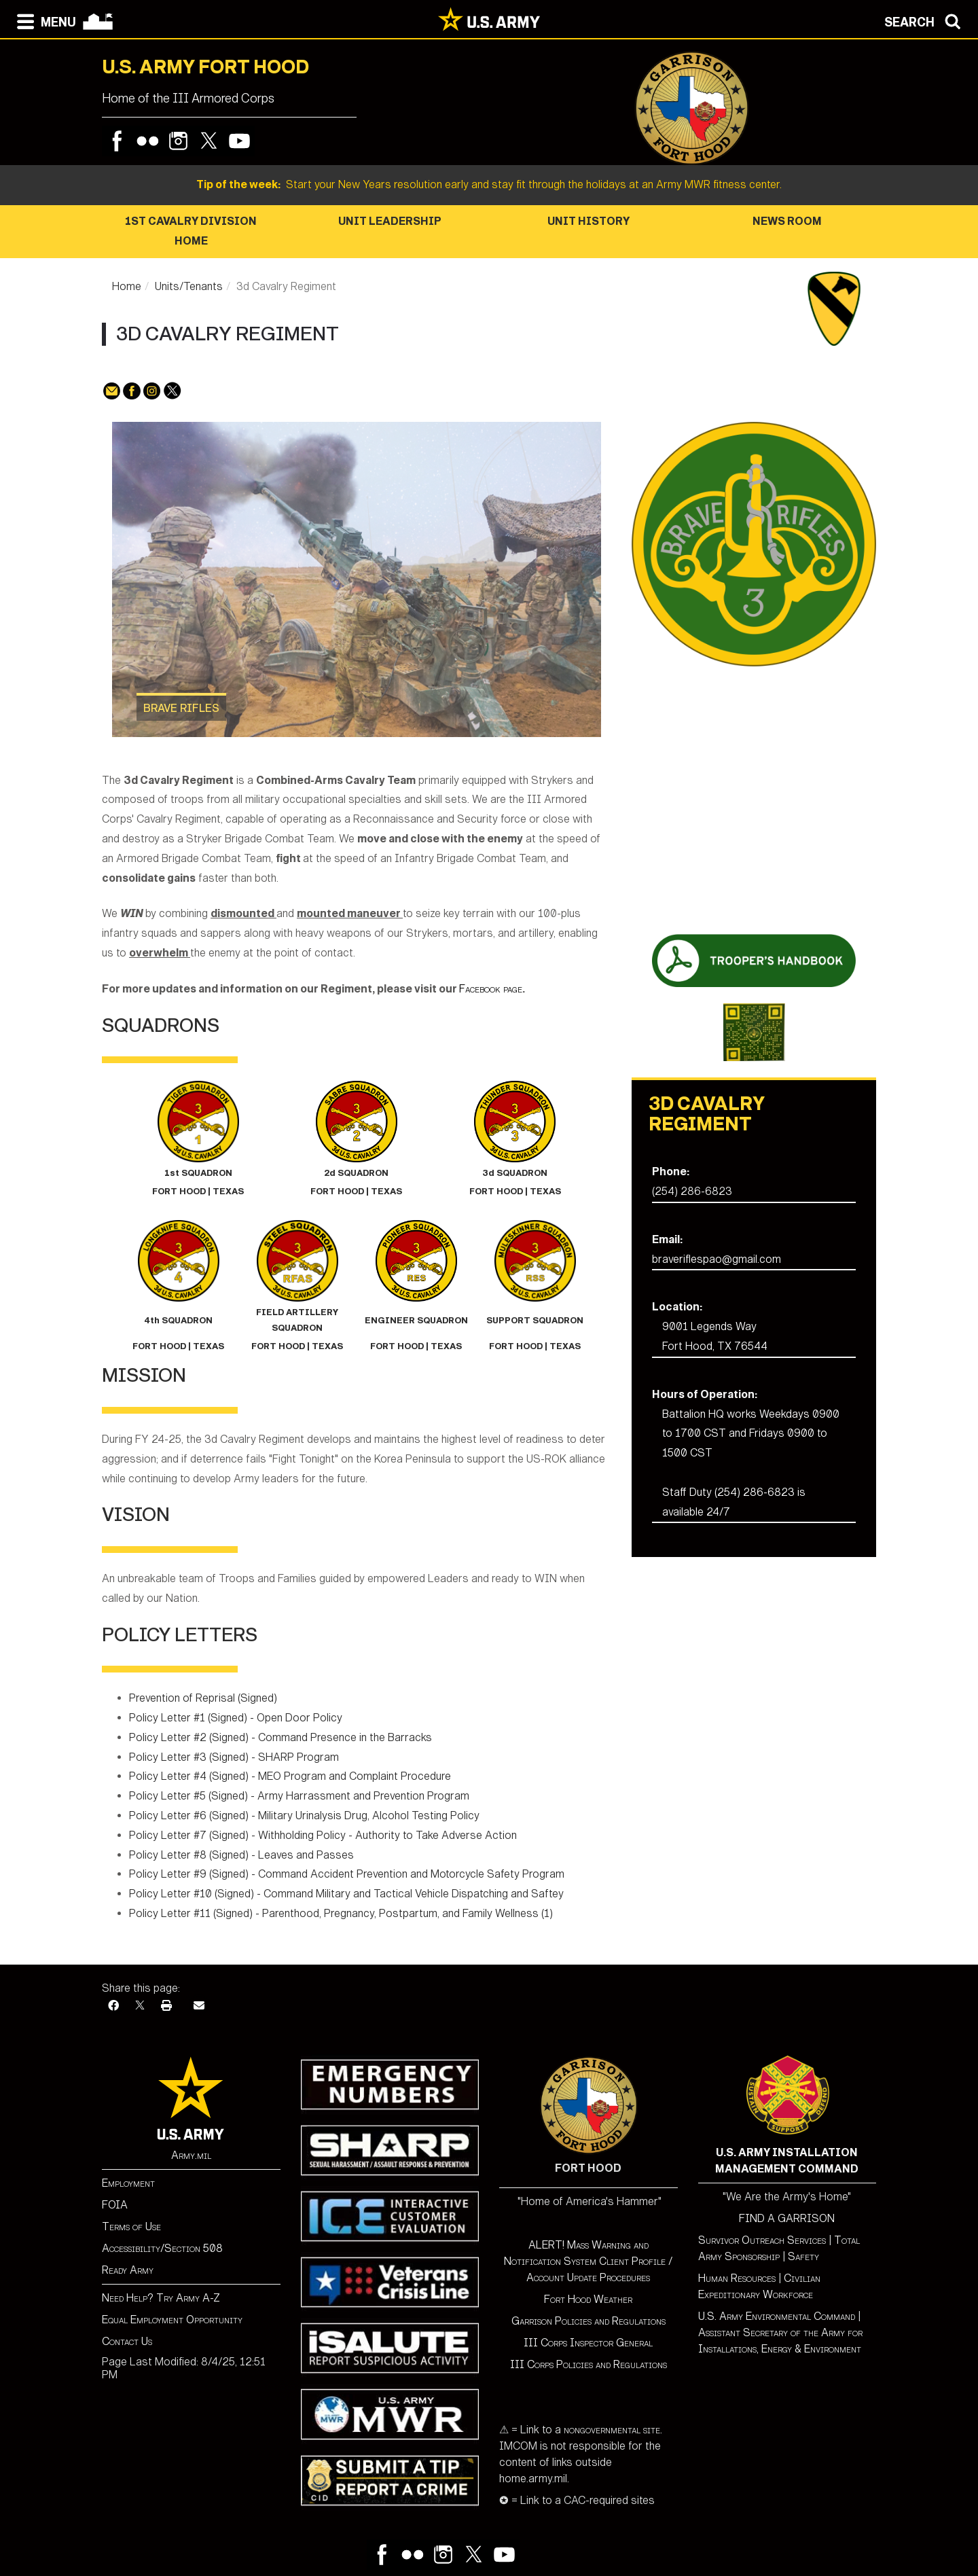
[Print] (166, 2005)
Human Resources (737, 2278)
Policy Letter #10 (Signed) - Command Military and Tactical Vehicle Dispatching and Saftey (346, 1893)
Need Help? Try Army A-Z (161, 2297)
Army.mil (191, 2155)
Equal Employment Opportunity (172, 2319)
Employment (128, 2183)
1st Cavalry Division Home (191, 231)
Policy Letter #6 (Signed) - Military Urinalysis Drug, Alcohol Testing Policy (304, 1815)
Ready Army (127, 2270)
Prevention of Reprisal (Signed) (203, 1698)
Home (126, 286)
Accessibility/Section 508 (162, 2248)
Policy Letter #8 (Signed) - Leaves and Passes (241, 1854)
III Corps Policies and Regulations (588, 2364)
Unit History (588, 221)
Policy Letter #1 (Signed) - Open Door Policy (235, 1717)
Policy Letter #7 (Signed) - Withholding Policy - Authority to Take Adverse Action (323, 1835)
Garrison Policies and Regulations (588, 2320)
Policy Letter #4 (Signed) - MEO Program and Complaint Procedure (290, 1776)
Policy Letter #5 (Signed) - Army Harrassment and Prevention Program (299, 1795)
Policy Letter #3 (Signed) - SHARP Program (234, 1757)
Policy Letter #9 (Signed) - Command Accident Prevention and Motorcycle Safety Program (346, 1873)
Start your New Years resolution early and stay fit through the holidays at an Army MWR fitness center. (489, 184)
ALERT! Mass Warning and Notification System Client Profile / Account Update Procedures (588, 2261)
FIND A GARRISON (787, 2218)
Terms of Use (131, 2226)
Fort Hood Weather (588, 2299)
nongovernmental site (610, 2429)
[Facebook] (113, 2005)
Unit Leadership (389, 221)
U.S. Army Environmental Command (776, 2316)
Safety (803, 2256)
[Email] (199, 2005)
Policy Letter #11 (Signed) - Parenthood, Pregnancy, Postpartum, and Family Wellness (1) (341, 1913)
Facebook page (490, 988)
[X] (139, 2005)
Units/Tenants (189, 286)
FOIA (115, 2204)
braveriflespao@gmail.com (716, 1259)
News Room (787, 221)
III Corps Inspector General (588, 2342)
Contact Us (127, 2341)
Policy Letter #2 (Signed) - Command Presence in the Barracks (280, 1737)
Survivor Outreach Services (762, 2240)
